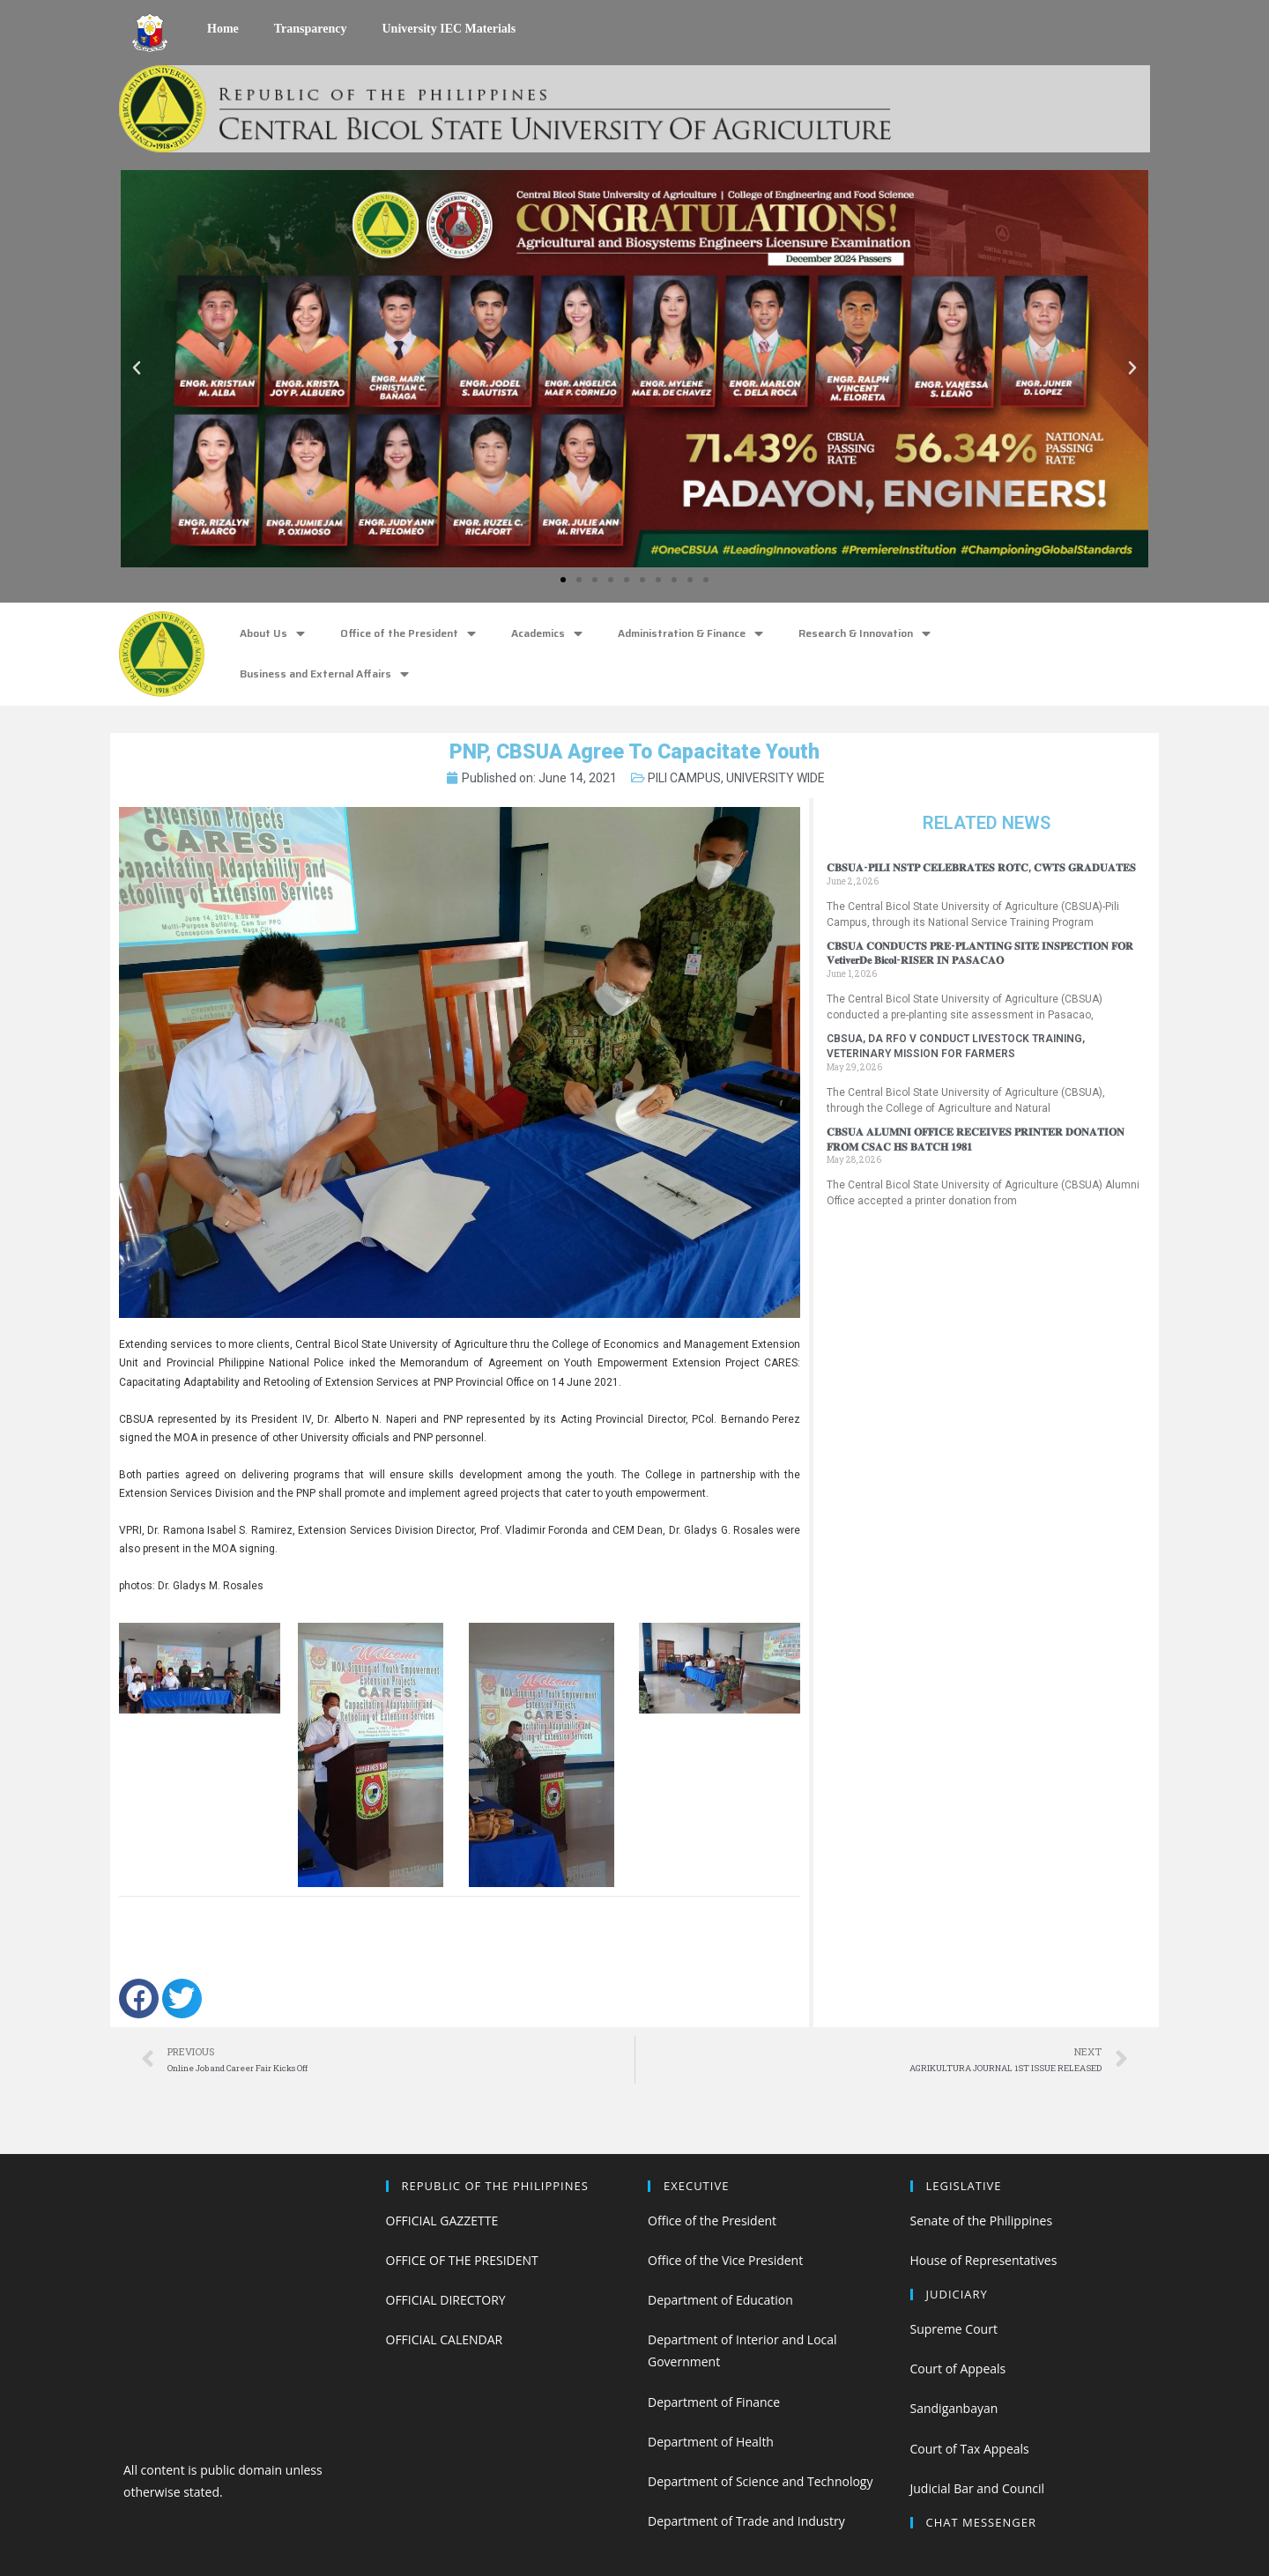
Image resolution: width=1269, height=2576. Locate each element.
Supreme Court (954, 2329)
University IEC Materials (449, 28)
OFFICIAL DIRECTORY (446, 2299)
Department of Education (720, 2299)
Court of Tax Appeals (969, 2448)
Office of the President (408, 634)
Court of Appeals (958, 2368)
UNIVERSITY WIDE (775, 778)
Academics (547, 634)
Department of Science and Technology (760, 2481)
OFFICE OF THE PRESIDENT (462, 2260)
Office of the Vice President (725, 2260)
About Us (272, 634)
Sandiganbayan (954, 2408)
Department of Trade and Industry (746, 2521)
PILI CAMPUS (684, 778)
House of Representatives (984, 2260)
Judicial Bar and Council (977, 2488)
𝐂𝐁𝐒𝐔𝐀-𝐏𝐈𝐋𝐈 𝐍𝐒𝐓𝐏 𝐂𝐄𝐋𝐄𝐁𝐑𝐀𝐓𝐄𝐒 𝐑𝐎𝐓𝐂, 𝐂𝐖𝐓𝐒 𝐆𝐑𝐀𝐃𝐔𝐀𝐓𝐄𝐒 (981, 868)
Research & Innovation (864, 634)
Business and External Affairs (324, 674)
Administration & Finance (690, 634)
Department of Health (711, 2441)
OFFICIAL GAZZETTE (442, 2220)
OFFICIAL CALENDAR (444, 2339)
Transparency (310, 28)
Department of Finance (714, 2402)
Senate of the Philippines (981, 2220)
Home (223, 28)
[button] (563, 579)
